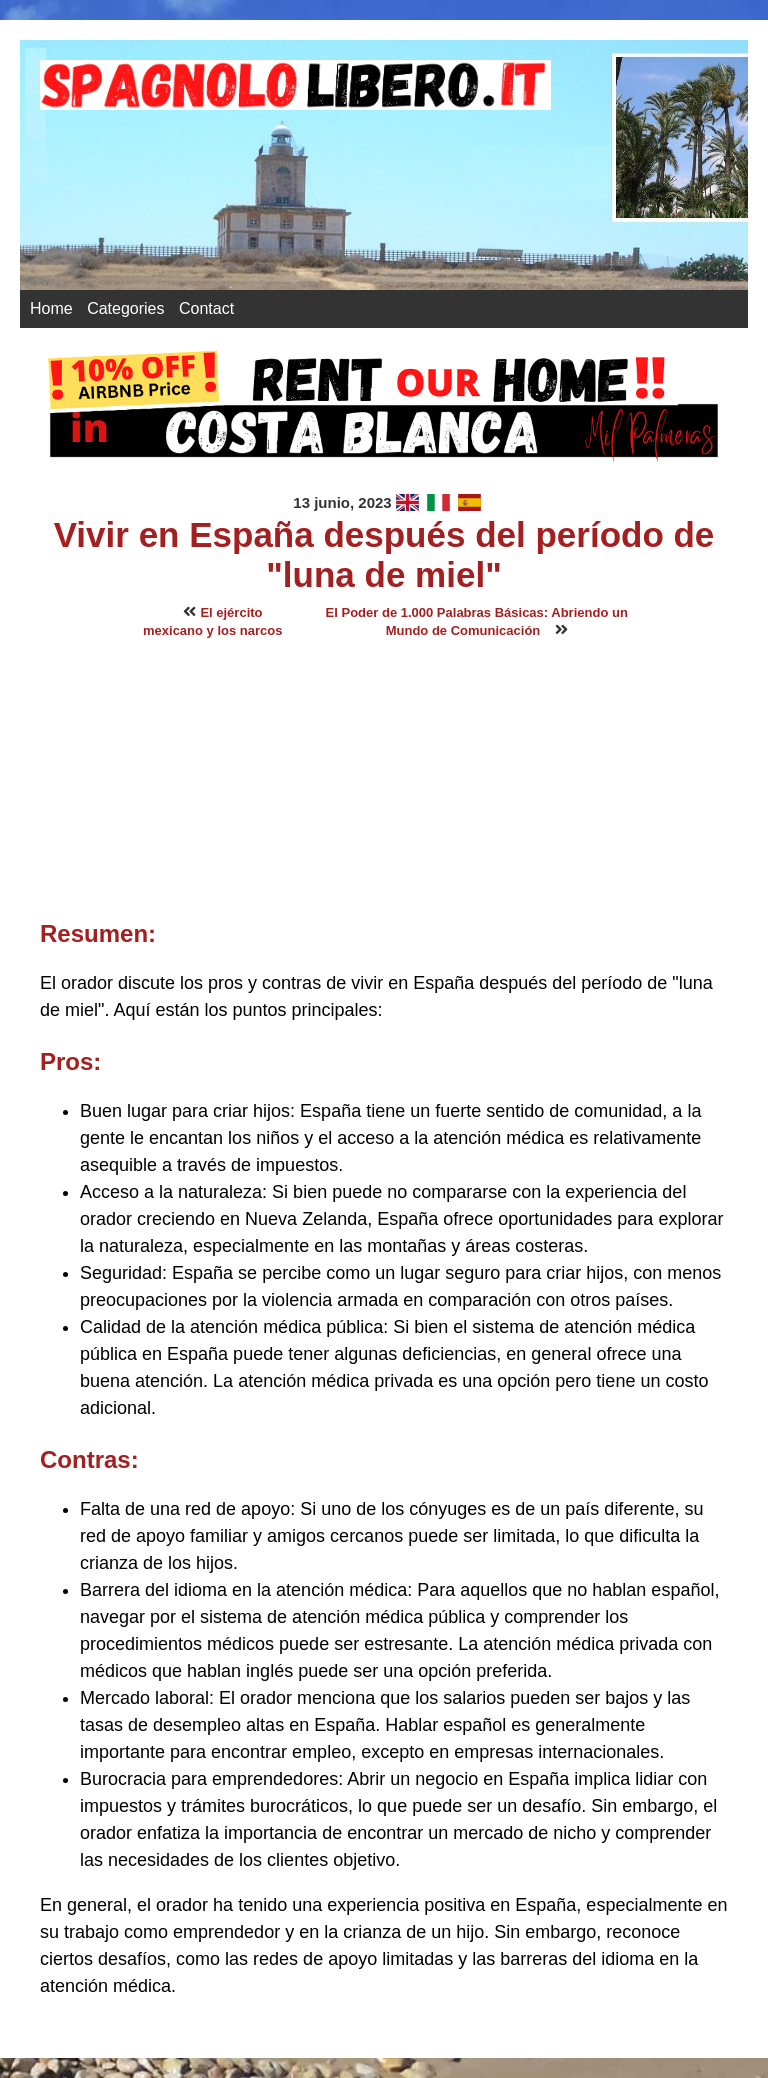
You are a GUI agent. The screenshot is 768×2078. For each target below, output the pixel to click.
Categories (125, 308)
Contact (206, 308)
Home (51, 308)
